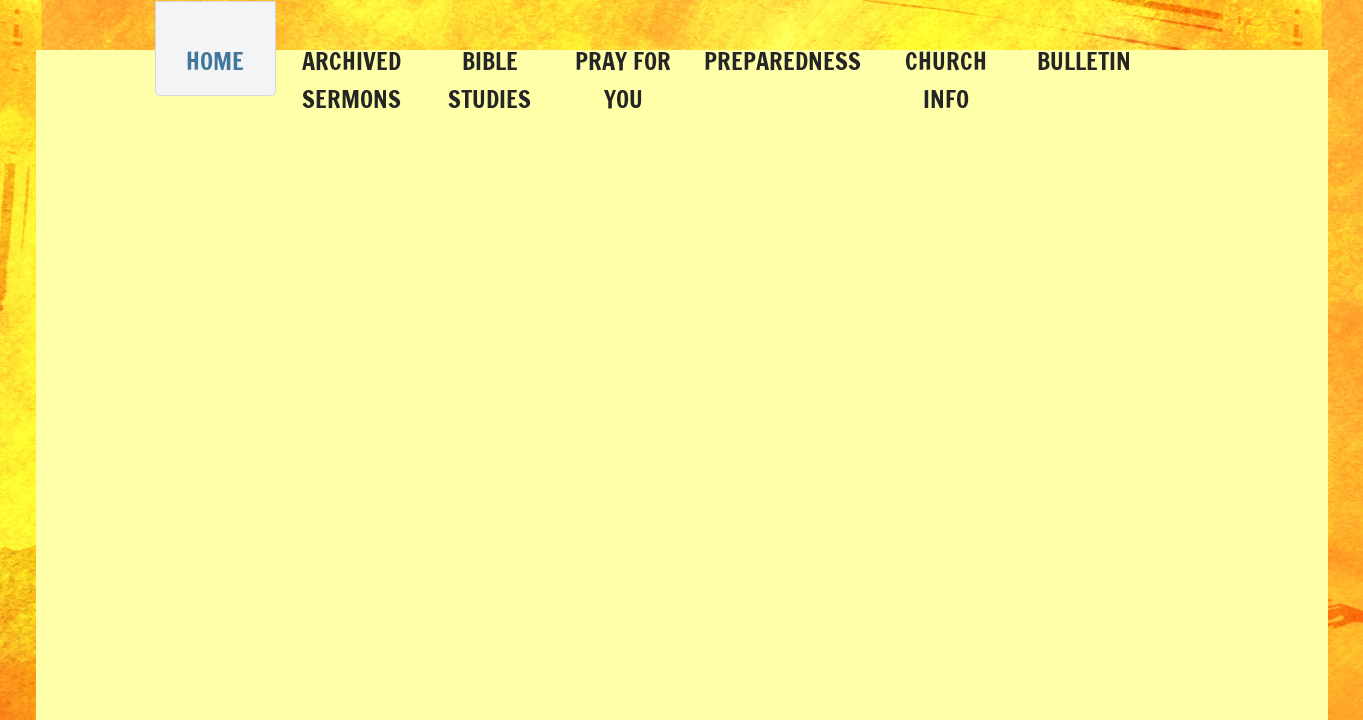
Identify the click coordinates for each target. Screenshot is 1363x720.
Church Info (946, 80)
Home (215, 61)
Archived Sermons (351, 80)
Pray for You (623, 80)
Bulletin (1084, 61)
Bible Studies (489, 80)
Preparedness (782, 61)
